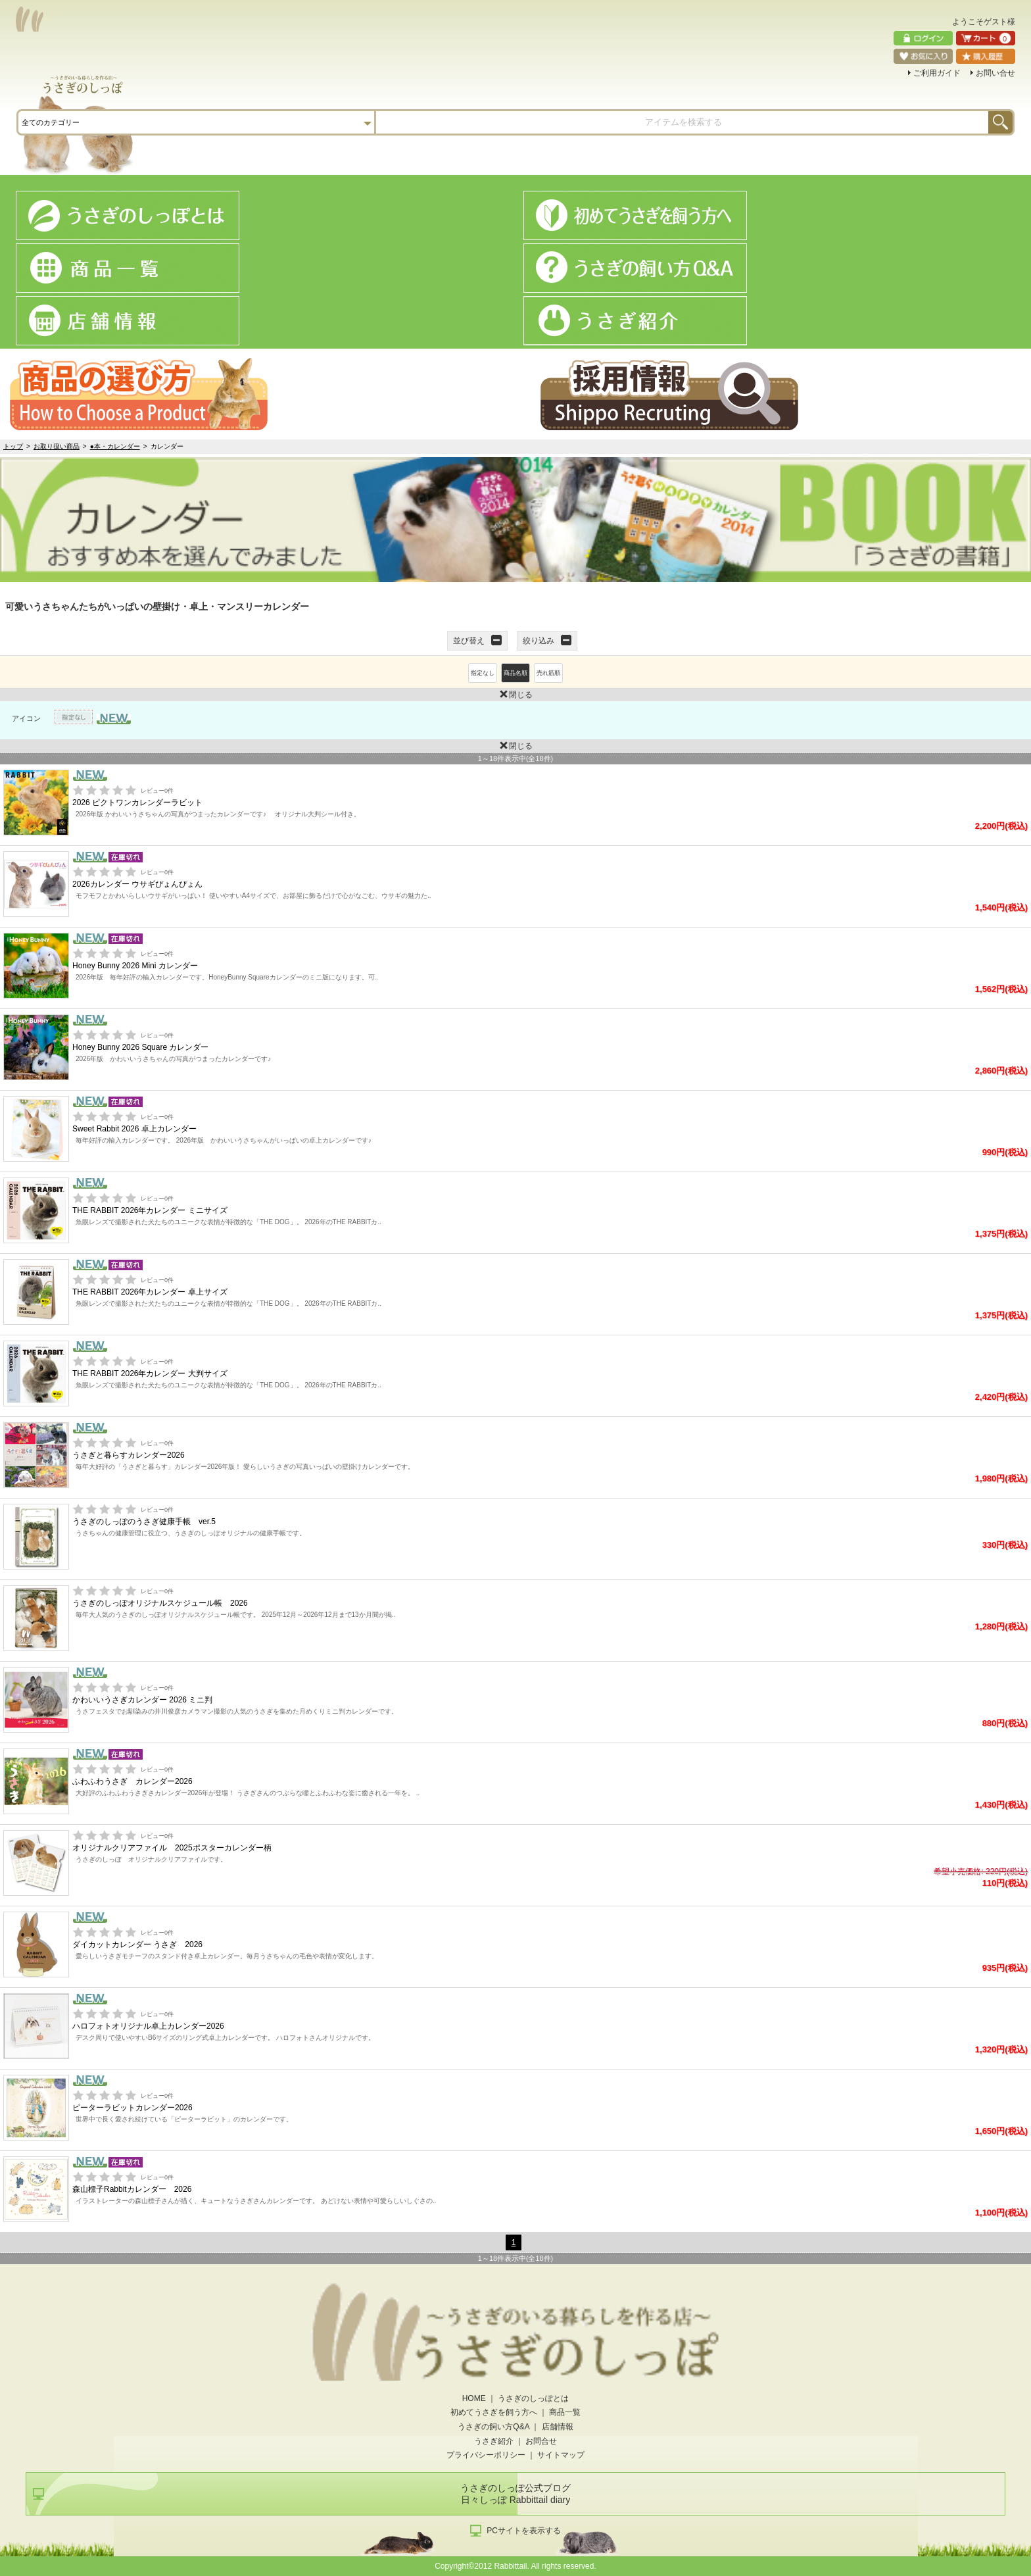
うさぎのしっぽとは (533, 2398)
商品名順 (515, 673)
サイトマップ (561, 2455)
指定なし (482, 673)
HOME (474, 2398)
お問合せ (541, 2441)
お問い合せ (995, 73)
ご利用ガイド (937, 73)
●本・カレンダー (115, 446)
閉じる (266, 694)
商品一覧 (565, 2412)
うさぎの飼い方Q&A (493, 2426)
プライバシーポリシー (485, 2455)
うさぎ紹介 (494, 2441)
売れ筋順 (548, 673)
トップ (13, 446)
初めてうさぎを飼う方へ (493, 2412)
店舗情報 (557, 2426)
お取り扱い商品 (57, 446)
